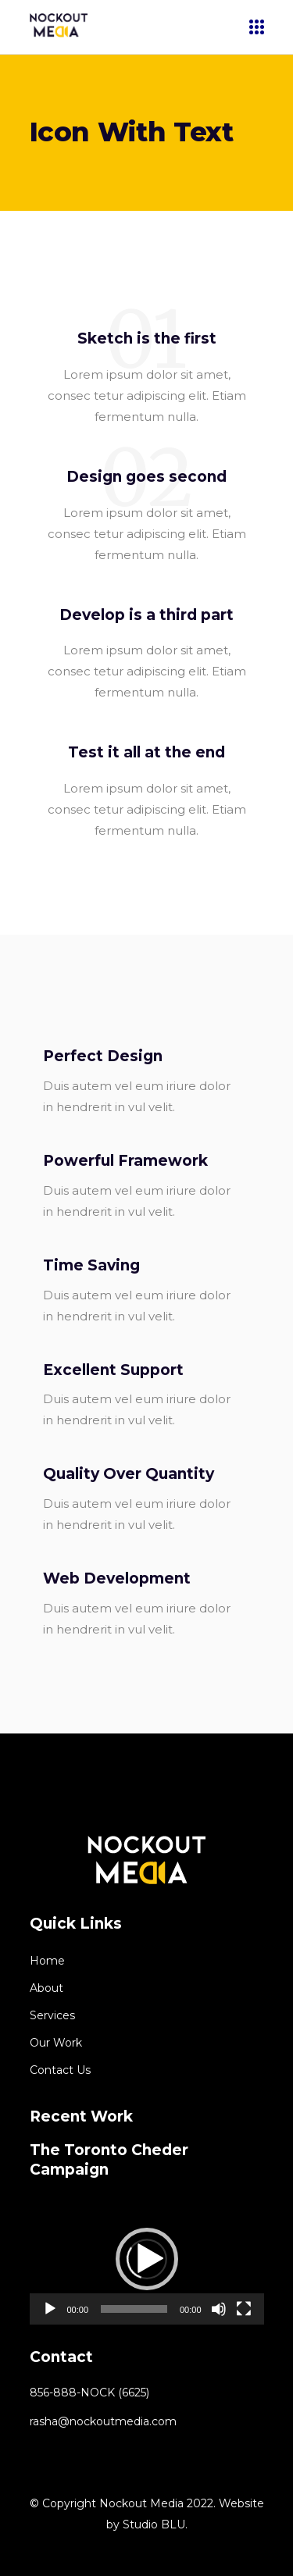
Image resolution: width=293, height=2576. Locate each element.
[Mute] (219, 2309)
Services (52, 2015)
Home (47, 1961)
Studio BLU (154, 2524)
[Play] (50, 2309)
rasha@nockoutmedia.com (103, 2421)
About (46, 1988)
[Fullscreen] (244, 2309)
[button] (147, 2259)
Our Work (56, 2043)
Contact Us (60, 2070)
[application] (147, 2259)
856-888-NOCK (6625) (89, 2392)
